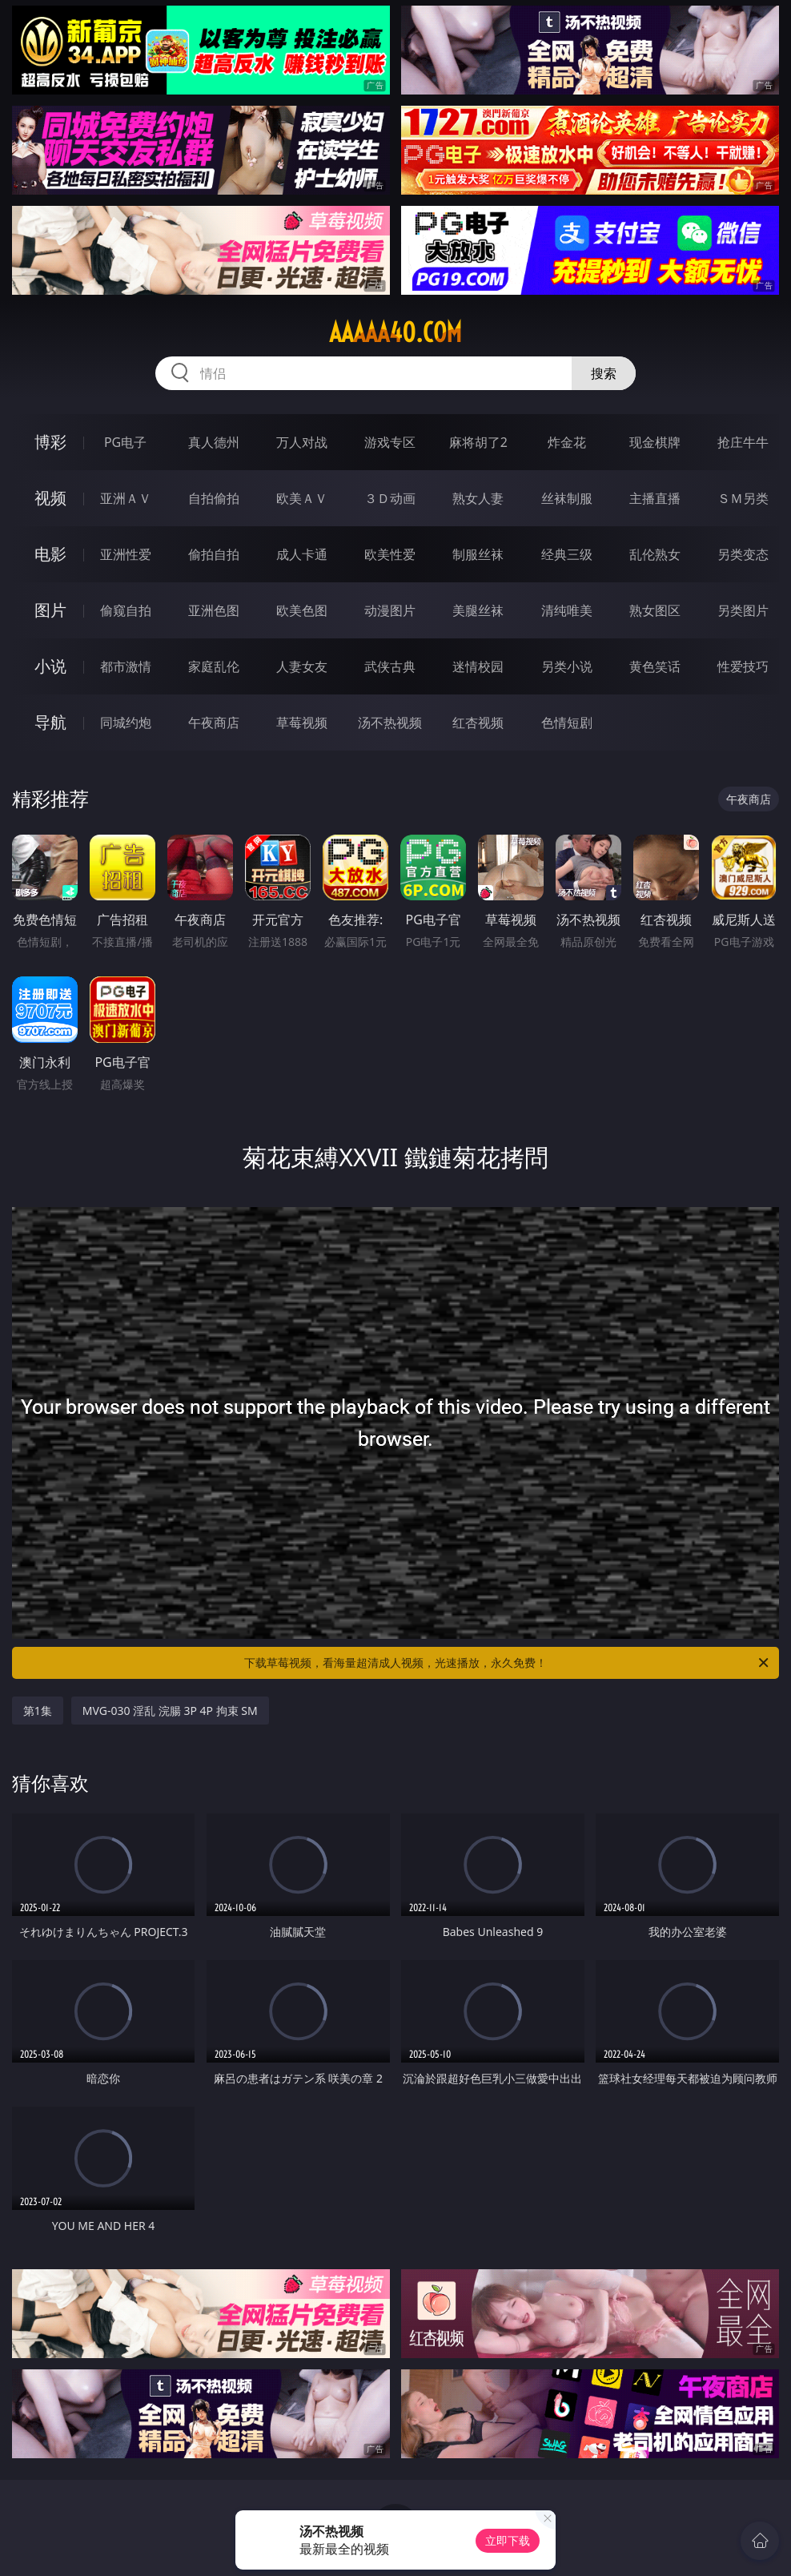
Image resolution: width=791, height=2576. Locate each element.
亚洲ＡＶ (125, 498)
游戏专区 (390, 442)
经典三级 (566, 554)
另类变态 (743, 554)
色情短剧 (566, 722)
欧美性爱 (390, 554)
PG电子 (125, 442)
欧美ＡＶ (301, 498)
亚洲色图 (213, 610)
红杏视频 (478, 722)
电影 (50, 554)
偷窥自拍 (125, 610)
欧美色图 (301, 610)
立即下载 (507, 2540)
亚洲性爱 (125, 554)
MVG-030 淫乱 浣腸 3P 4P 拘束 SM (170, 1710)
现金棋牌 (655, 442)
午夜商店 (213, 722)
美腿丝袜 (478, 610)
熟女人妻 (478, 498)
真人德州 (213, 442)
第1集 (37, 1710)
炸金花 (567, 442)
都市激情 (125, 666)
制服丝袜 (478, 554)
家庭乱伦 (213, 666)
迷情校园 (478, 666)
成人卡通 (301, 554)
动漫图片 (390, 610)
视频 (50, 498)
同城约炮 (125, 722)
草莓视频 (301, 722)
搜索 (603, 373)
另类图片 (743, 610)
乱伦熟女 (655, 554)
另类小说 (566, 666)
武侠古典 (390, 666)
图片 (50, 610)
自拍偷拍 (213, 498)
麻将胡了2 (478, 442)
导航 (50, 722)
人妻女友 (301, 666)
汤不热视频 (390, 722)
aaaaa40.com (395, 332)
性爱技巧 (743, 666)
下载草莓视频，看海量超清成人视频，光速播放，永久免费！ (507, 1662)
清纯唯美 (566, 610)
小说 (50, 666)
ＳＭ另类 (743, 498)
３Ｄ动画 (390, 498)
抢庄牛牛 (743, 442)
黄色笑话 (655, 666)
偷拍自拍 (213, 554)
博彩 (50, 442)
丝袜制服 (566, 498)
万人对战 (301, 442)
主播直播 (655, 498)
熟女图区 (655, 610)
